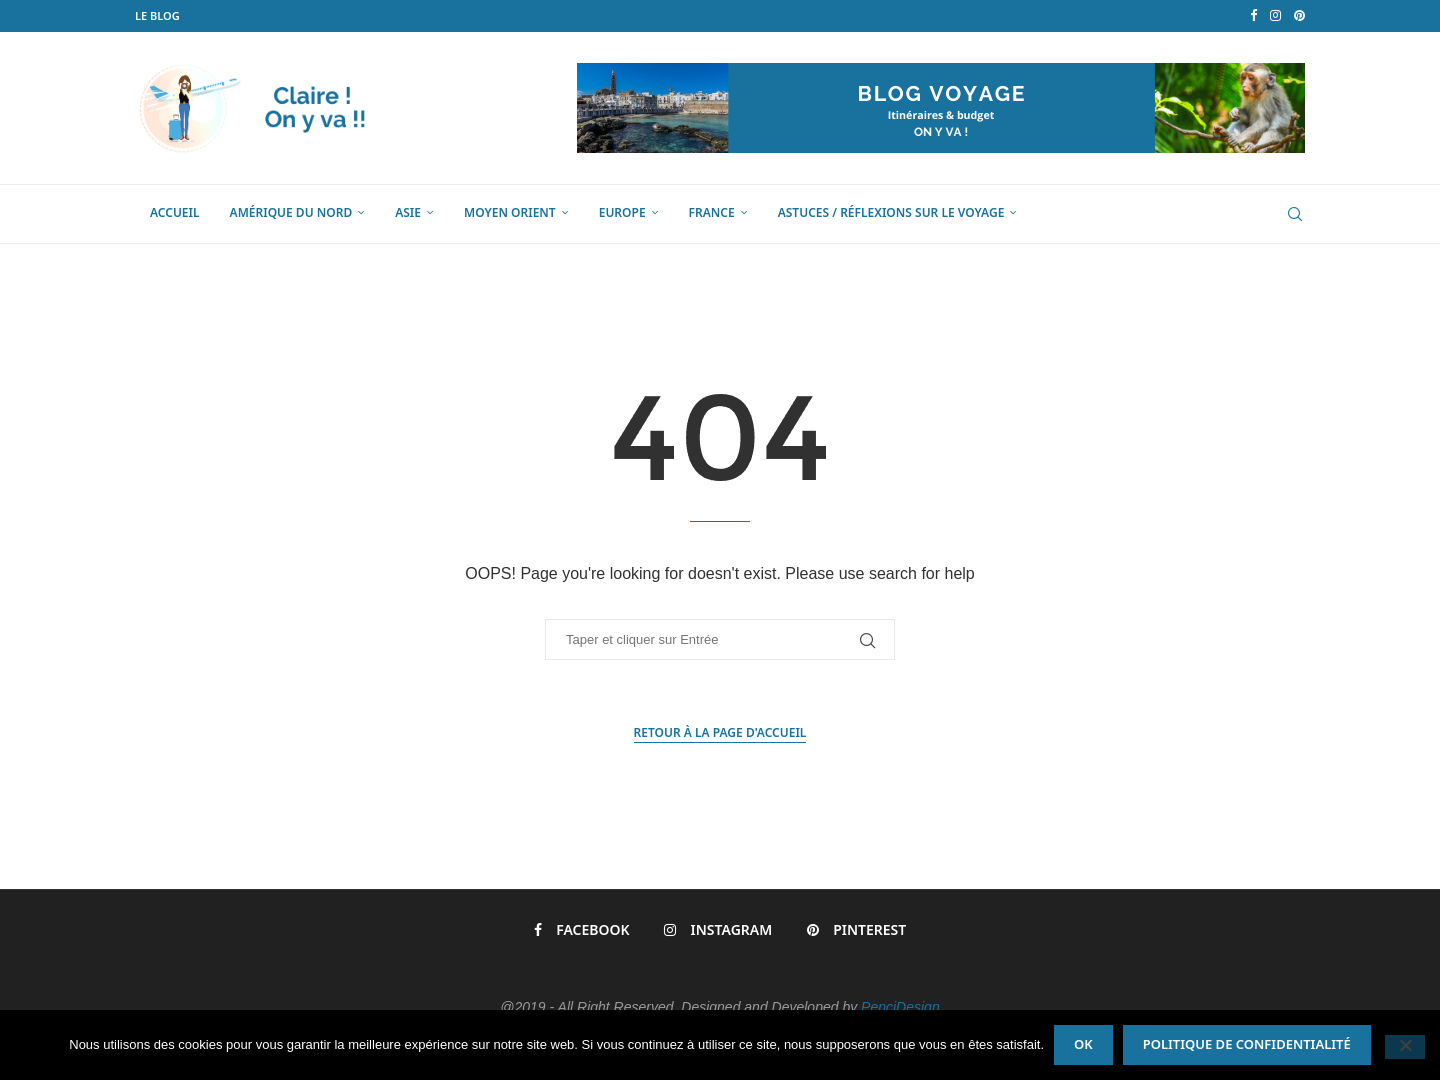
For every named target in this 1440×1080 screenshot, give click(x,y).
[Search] (1295, 214)
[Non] (1405, 1047)
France (712, 212)
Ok (1083, 1044)
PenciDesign (900, 1007)
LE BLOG (157, 15)
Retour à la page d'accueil (720, 732)
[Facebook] (1253, 16)
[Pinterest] (1299, 16)
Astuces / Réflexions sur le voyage (891, 212)
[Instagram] (1275, 16)
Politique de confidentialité (1247, 1044)
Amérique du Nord (291, 212)
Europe (622, 212)
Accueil (175, 212)
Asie (408, 212)
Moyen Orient (510, 212)
